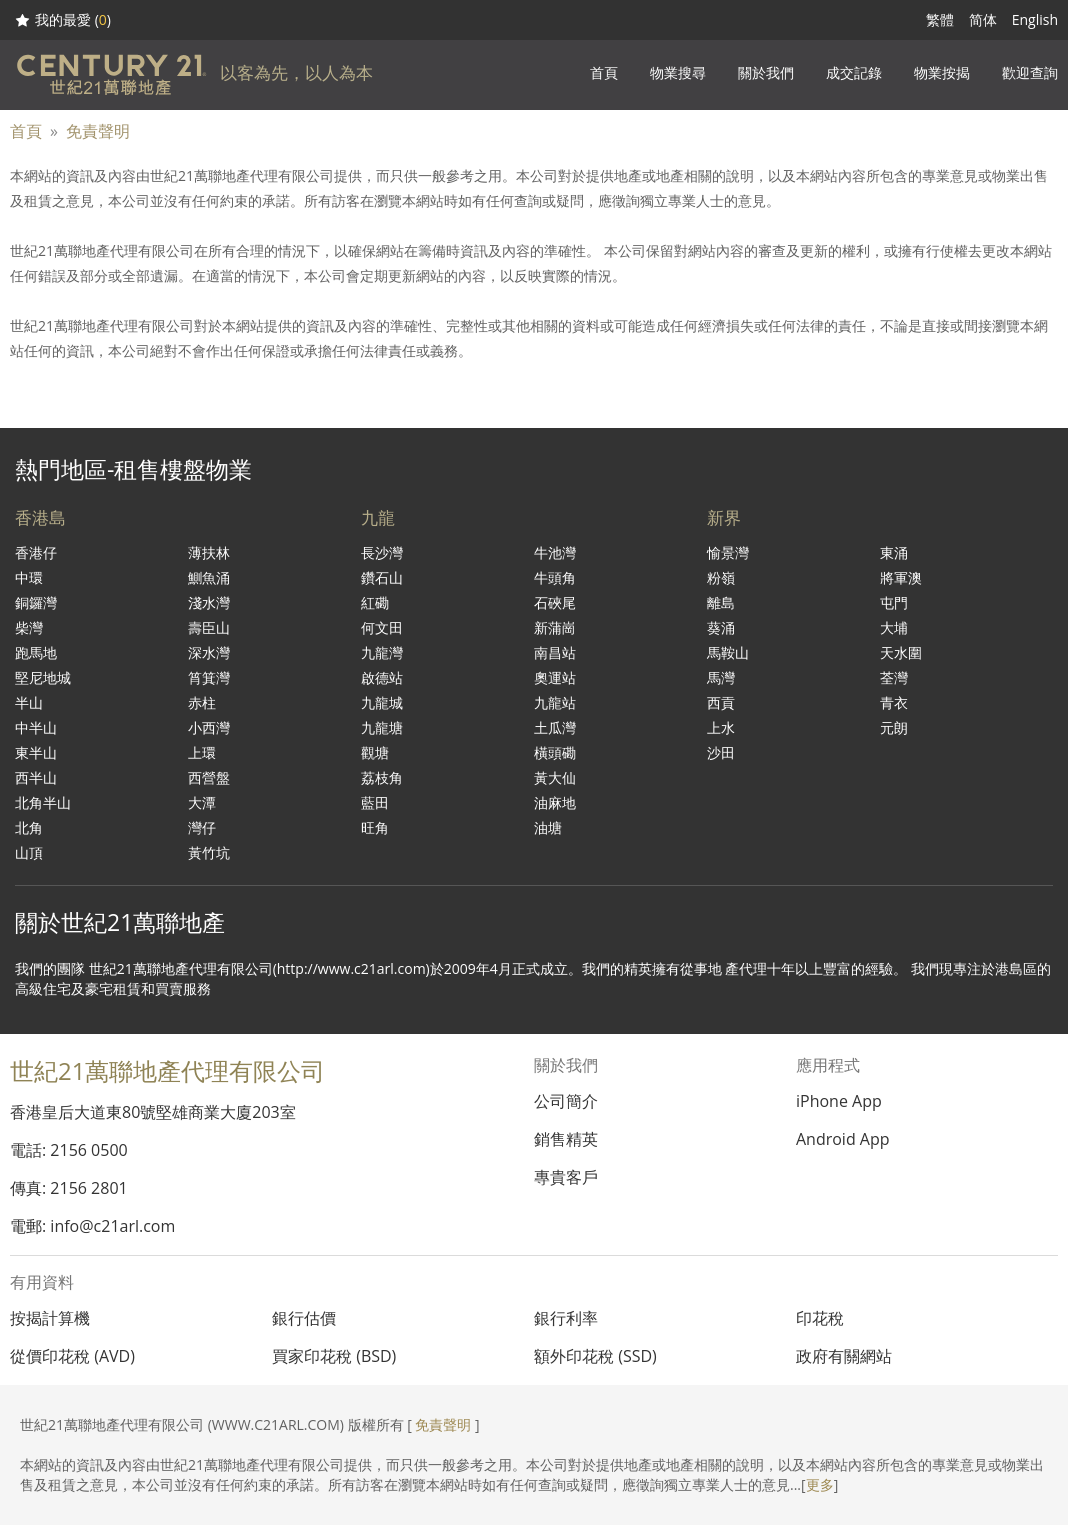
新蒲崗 (555, 627)
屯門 (894, 602)
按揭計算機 (50, 1318)
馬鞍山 (728, 652)
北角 (29, 827)
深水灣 (209, 652)
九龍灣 (382, 652)
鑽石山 (382, 577)
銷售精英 (566, 1139)
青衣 (894, 702)
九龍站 (555, 702)
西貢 (721, 702)
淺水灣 (209, 602)
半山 (29, 702)
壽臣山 (209, 627)
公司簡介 (566, 1101)
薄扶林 (209, 552)
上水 (721, 727)
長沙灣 (382, 552)
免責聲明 (98, 131)
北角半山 (43, 802)
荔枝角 (382, 777)
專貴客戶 (566, 1177)
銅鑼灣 (36, 602)
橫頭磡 (555, 752)
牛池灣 (555, 552)
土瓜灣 (555, 727)
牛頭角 (555, 577)
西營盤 (209, 777)
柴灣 (29, 627)
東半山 (36, 752)
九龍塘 (382, 727)
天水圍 (901, 652)
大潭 (202, 802)
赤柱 (202, 702)
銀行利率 (566, 1318)
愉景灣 (728, 552)
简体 (983, 19)
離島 (721, 602)
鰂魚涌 (209, 577)
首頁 (26, 131)
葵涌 (721, 627)
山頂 (29, 852)
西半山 (36, 777)
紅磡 (375, 602)
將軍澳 (901, 577)
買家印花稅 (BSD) (334, 1356)
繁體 (940, 19)
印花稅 (820, 1318)
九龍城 (382, 702)
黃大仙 (555, 777)
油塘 (548, 827)
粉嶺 (721, 577)
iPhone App (839, 1101)
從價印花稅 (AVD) (72, 1356)
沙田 (721, 752)
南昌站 (555, 652)
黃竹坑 (209, 852)
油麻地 (555, 802)
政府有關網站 (844, 1356)
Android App (843, 1139)
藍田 (375, 802)
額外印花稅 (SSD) (595, 1356)
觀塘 (375, 752)
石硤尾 (555, 602)
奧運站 (555, 677)
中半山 (36, 727)
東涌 (894, 552)
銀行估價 (304, 1318)
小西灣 (209, 727)
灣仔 (202, 827)
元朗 (894, 727)
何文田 (382, 627)
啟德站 (382, 677)
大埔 (894, 627)
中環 (29, 577)
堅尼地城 (43, 677)
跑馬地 (36, 652)
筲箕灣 (209, 677)
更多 (820, 1484)
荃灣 (894, 677)
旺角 (375, 827)
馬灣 (721, 677)
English (1035, 19)
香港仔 (36, 552)
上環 (202, 752)
